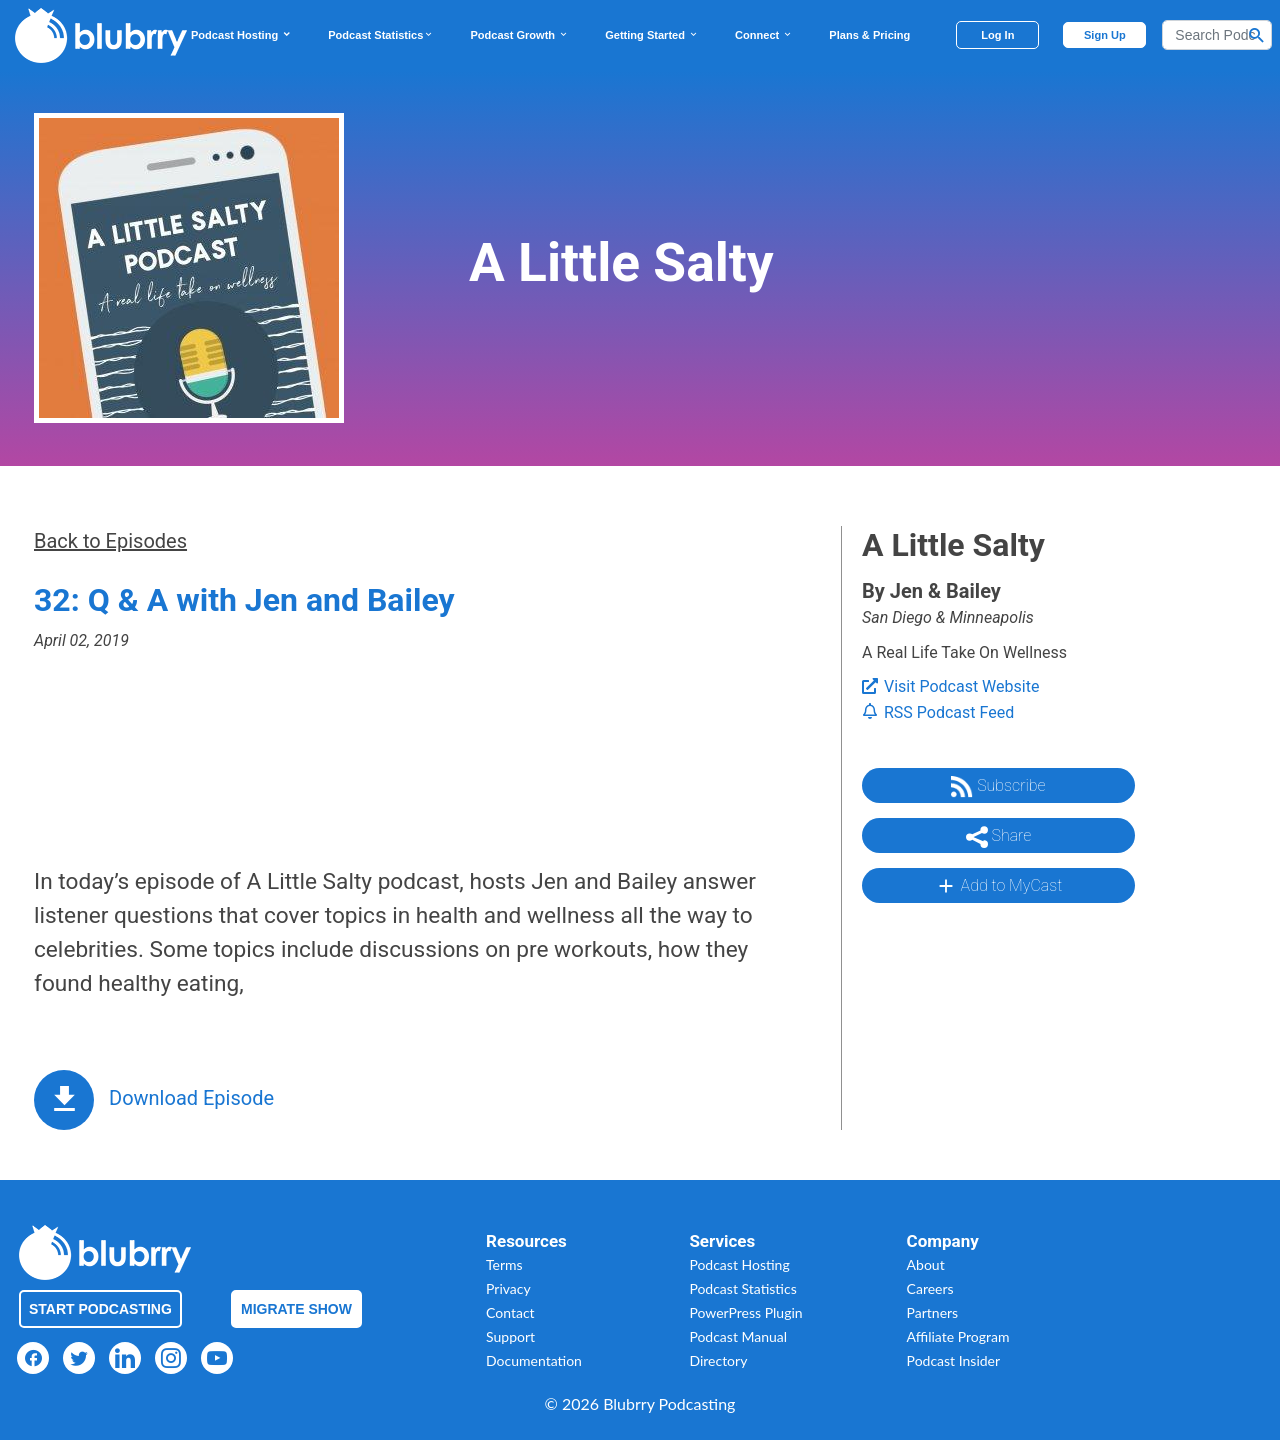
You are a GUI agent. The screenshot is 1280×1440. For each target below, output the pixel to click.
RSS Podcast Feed (938, 712)
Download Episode (191, 1098)
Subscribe (998, 787)
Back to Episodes (110, 541)
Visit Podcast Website (950, 686)
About (926, 1264)
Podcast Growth (519, 35)
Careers (930, 1288)
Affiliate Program (958, 1336)
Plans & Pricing (869, 35)
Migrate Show (296, 1309)
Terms (504, 1264)
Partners (933, 1312)
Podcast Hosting (241, 35)
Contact (510, 1312)
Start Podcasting (100, 1309)
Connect (764, 35)
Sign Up (1105, 35)
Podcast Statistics (381, 35)
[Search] (1217, 35)
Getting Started (652, 35)
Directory (718, 1360)
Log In (997, 35)
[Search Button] (1257, 35)
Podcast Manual (738, 1336)
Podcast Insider (954, 1360)
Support (510, 1336)
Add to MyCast (998, 886)
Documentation (534, 1360)
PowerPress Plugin (745, 1312)
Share (999, 837)
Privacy (508, 1288)
